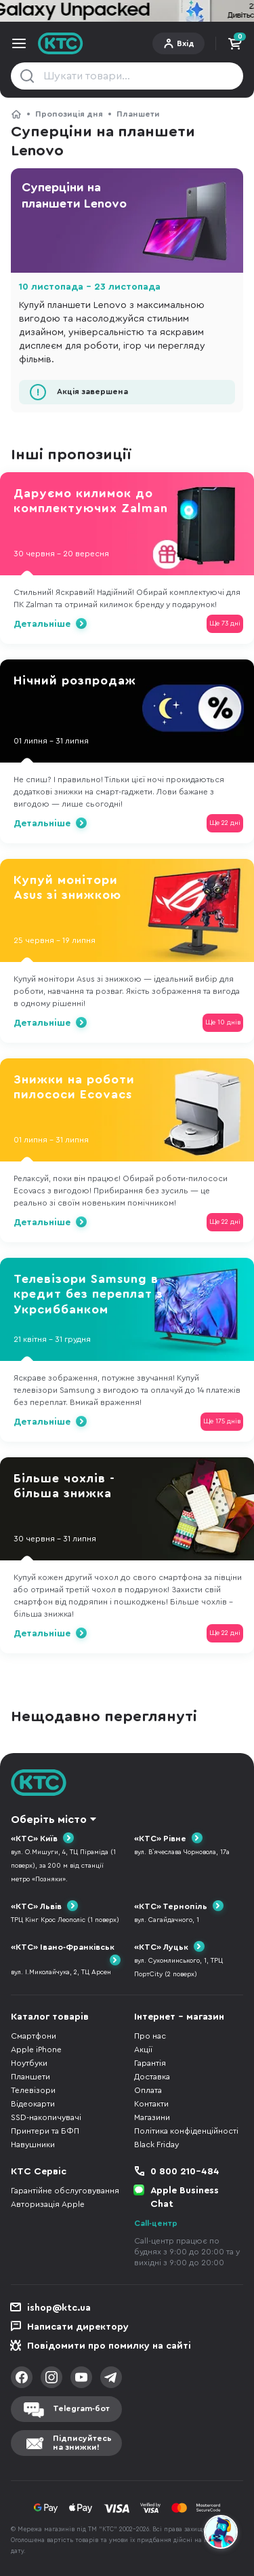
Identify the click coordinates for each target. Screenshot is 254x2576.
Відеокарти (33, 2104)
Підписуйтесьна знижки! (82, 2442)
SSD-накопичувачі (46, 2117)
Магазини (152, 2117)
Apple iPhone (36, 2049)
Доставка (152, 2077)
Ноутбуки (29, 2063)
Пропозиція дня (69, 114)
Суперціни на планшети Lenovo (74, 195)
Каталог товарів (50, 2017)
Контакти (151, 2104)
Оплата (148, 2090)
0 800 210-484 (184, 2171)
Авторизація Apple (48, 2204)
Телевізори (33, 2090)
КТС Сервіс (38, 2171)
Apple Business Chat (184, 2197)
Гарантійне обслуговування (65, 2191)
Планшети (138, 114)
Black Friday (156, 2144)
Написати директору (78, 2327)
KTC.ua (60, 43)
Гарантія (150, 2063)
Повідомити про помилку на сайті (109, 2346)
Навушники (33, 2144)
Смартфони (33, 2036)
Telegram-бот (81, 2408)
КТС (16, 114)
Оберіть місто (49, 1819)
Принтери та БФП (45, 2131)
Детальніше (42, 624)
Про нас (150, 2036)
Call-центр (155, 2223)
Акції (143, 2049)
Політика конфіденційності (186, 2131)
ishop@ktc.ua (59, 2308)
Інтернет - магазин (179, 2017)
